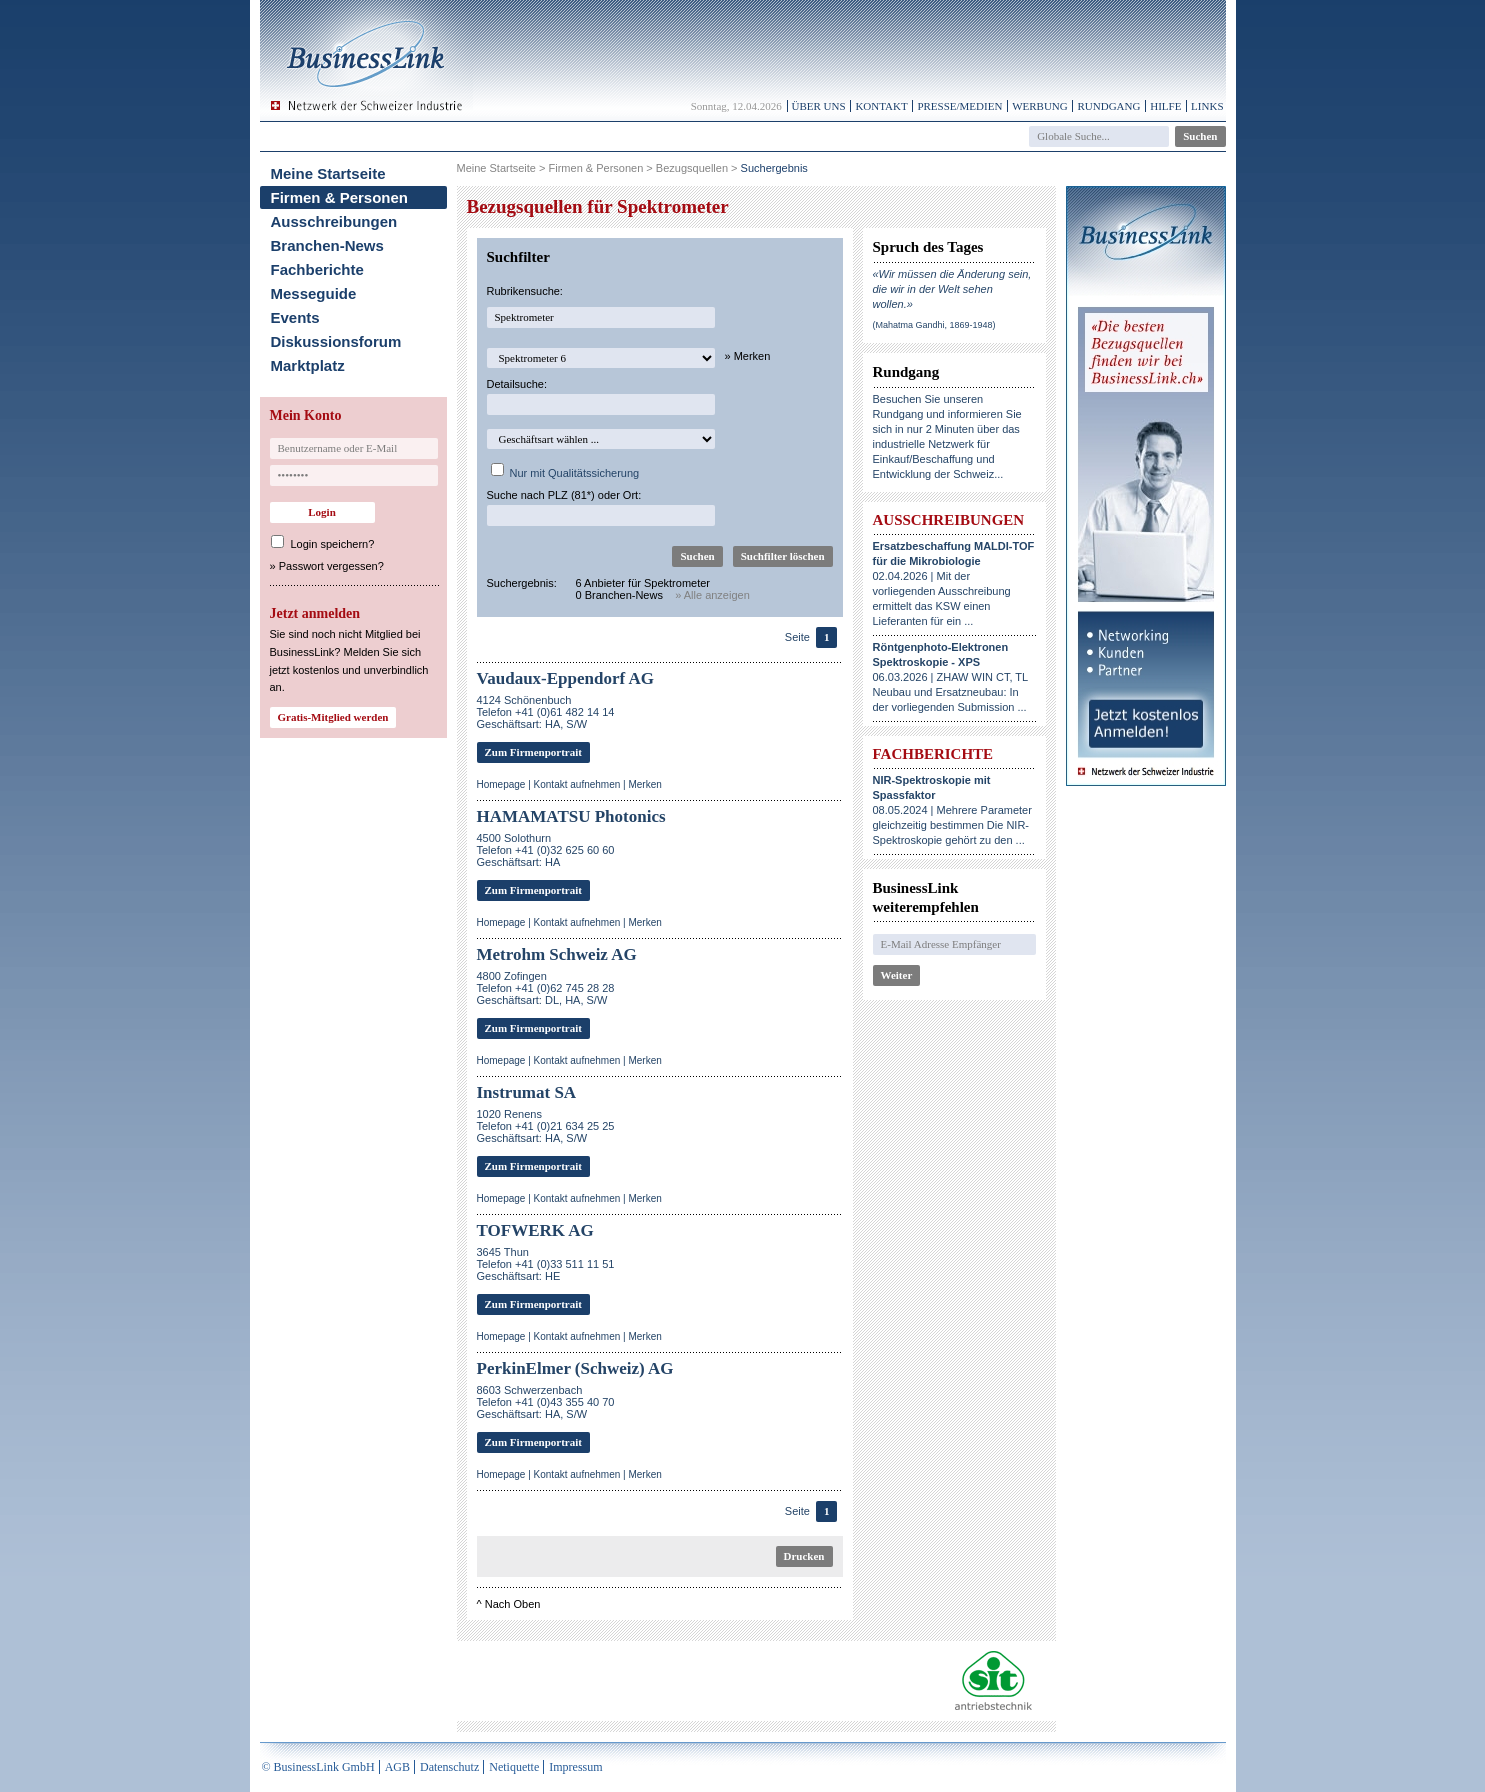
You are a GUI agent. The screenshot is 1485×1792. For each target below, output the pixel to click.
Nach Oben (513, 1604)
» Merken (748, 356)
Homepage (501, 784)
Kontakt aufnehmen (577, 784)
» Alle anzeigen (712, 595)
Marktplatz (308, 365)
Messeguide (314, 293)
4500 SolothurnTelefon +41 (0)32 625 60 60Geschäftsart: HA (546, 850)
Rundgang (1108, 106)
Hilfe (1165, 106)
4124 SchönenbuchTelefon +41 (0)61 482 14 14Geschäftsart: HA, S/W (546, 712)
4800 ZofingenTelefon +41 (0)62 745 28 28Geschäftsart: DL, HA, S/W (546, 988)
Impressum (575, 1767)
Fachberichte (317, 269)
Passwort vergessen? (331, 566)
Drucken (804, 1556)
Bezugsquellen (692, 168)
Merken (644, 784)
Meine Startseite (328, 173)
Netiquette (514, 1767)
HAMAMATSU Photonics (571, 816)
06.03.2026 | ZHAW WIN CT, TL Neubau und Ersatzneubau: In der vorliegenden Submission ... (950, 677)
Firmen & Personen (340, 197)
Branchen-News (327, 245)
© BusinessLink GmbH (318, 1767)
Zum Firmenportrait (533, 752)
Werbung (1040, 106)
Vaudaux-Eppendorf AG (565, 678)
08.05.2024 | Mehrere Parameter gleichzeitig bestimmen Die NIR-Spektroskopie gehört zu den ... (952, 810)
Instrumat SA (527, 1092)
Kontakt (881, 106)
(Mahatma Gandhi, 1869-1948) (934, 325)
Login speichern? (333, 544)
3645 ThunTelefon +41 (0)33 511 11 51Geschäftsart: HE (546, 1264)
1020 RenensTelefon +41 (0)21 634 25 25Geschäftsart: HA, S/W (546, 1126)
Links (1207, 106)
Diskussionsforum (336, 341)
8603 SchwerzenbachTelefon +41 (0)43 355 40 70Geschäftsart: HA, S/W (546, 1402)
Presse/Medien (959, 106)
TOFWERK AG (535, 1230)
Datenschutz (449, 1767)
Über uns (819, 106)
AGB (397, 1767)
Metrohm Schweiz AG (557, 954)
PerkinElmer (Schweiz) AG (575, 1368)
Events (295, 317)
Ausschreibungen (334, 221)
